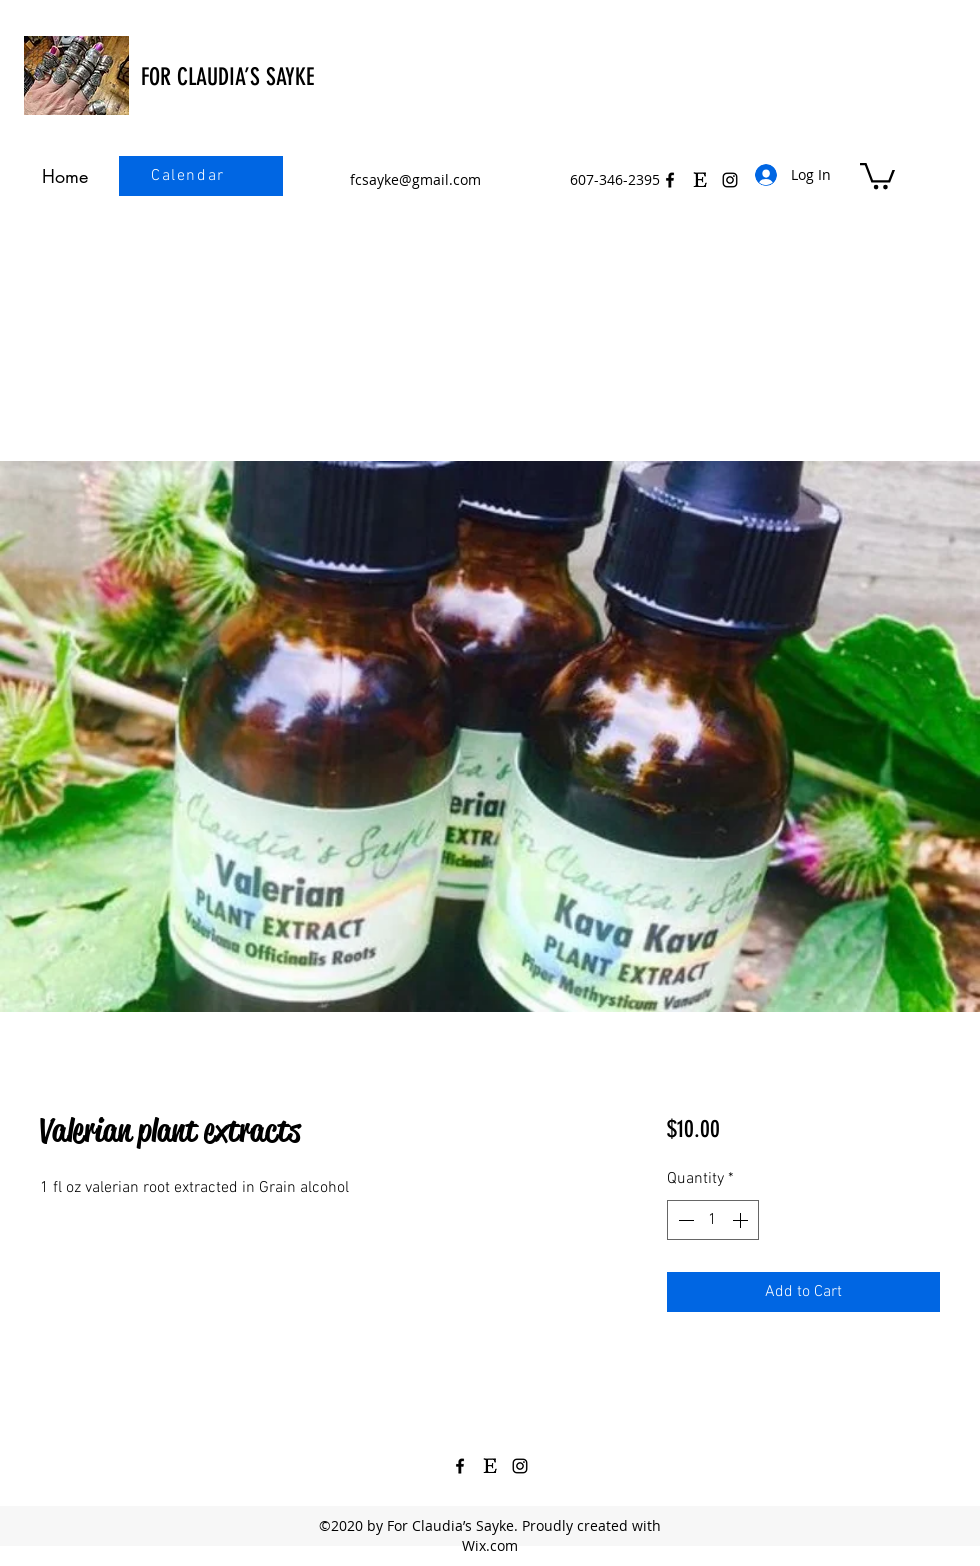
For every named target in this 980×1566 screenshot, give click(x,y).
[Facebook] (670, 180)
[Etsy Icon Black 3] (700, 180)
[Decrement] (684, 1220)
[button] (877, 174)
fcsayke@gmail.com (415, 179)
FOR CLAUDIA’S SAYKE (227, 77)
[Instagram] (520, 1466)
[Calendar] (190, 176)
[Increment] (742, 1220)
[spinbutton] (713, 1220)
